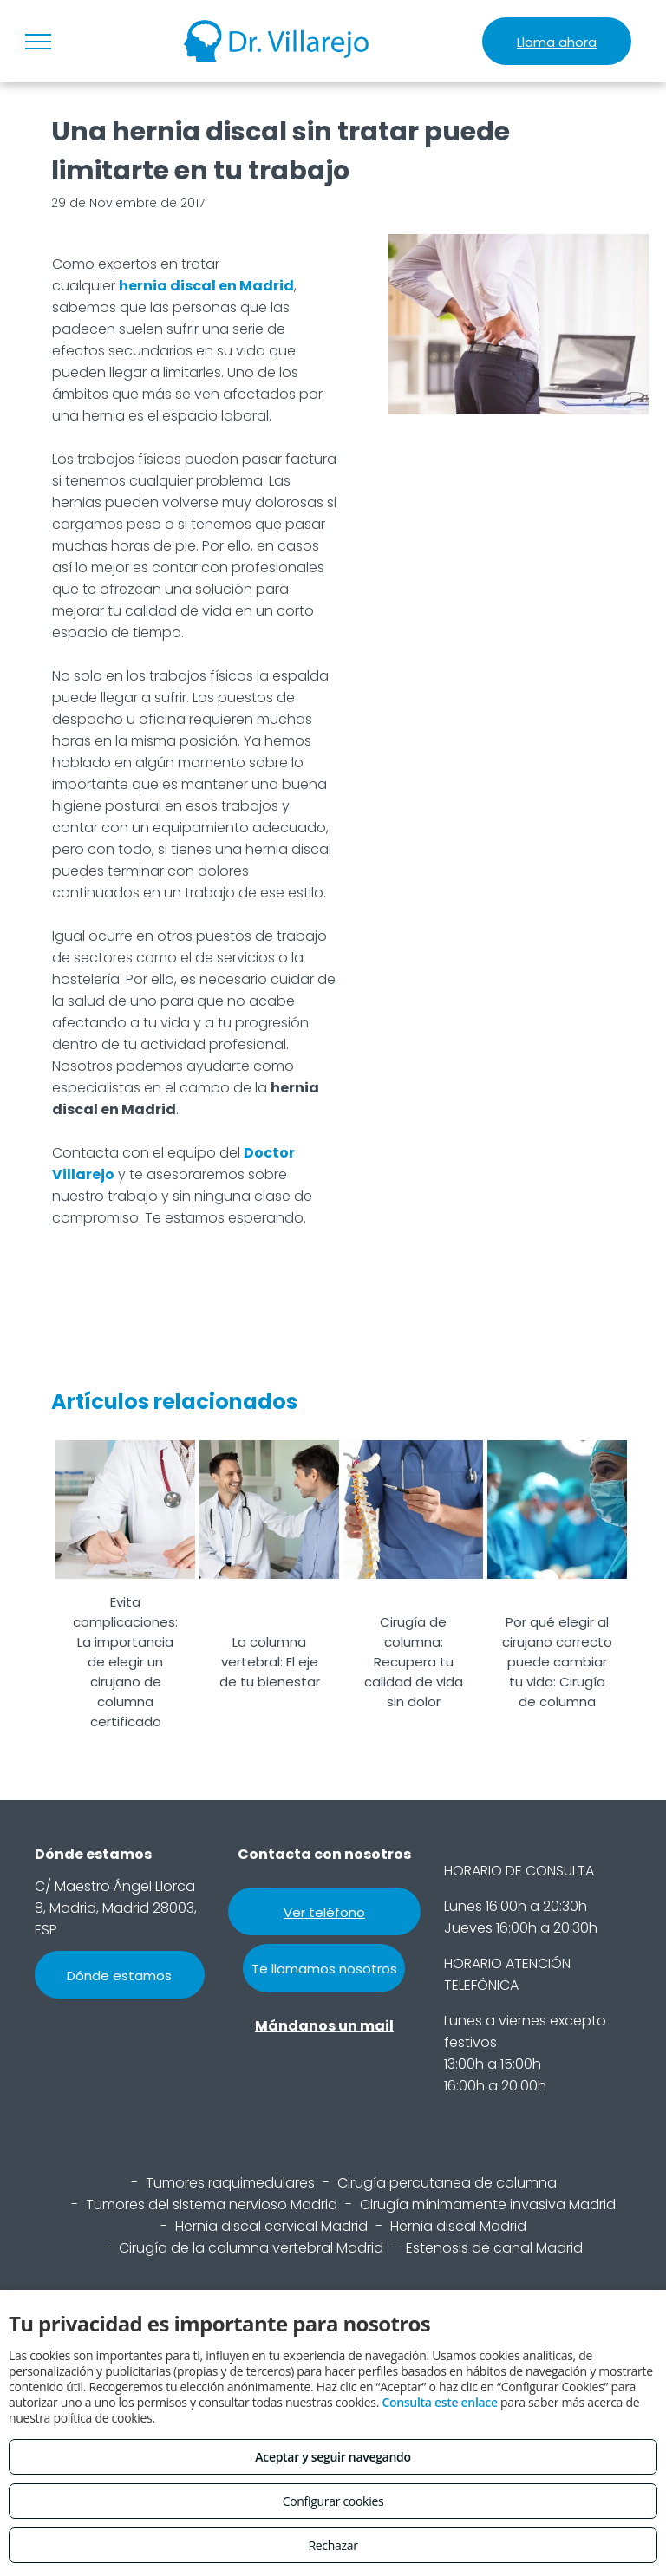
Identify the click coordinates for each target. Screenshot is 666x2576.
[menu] (38, 41)
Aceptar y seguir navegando (332, 2457)
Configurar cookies (333, 2501)
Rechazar (332, 2545)
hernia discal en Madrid (206, 286)
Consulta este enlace (439, 2402)
